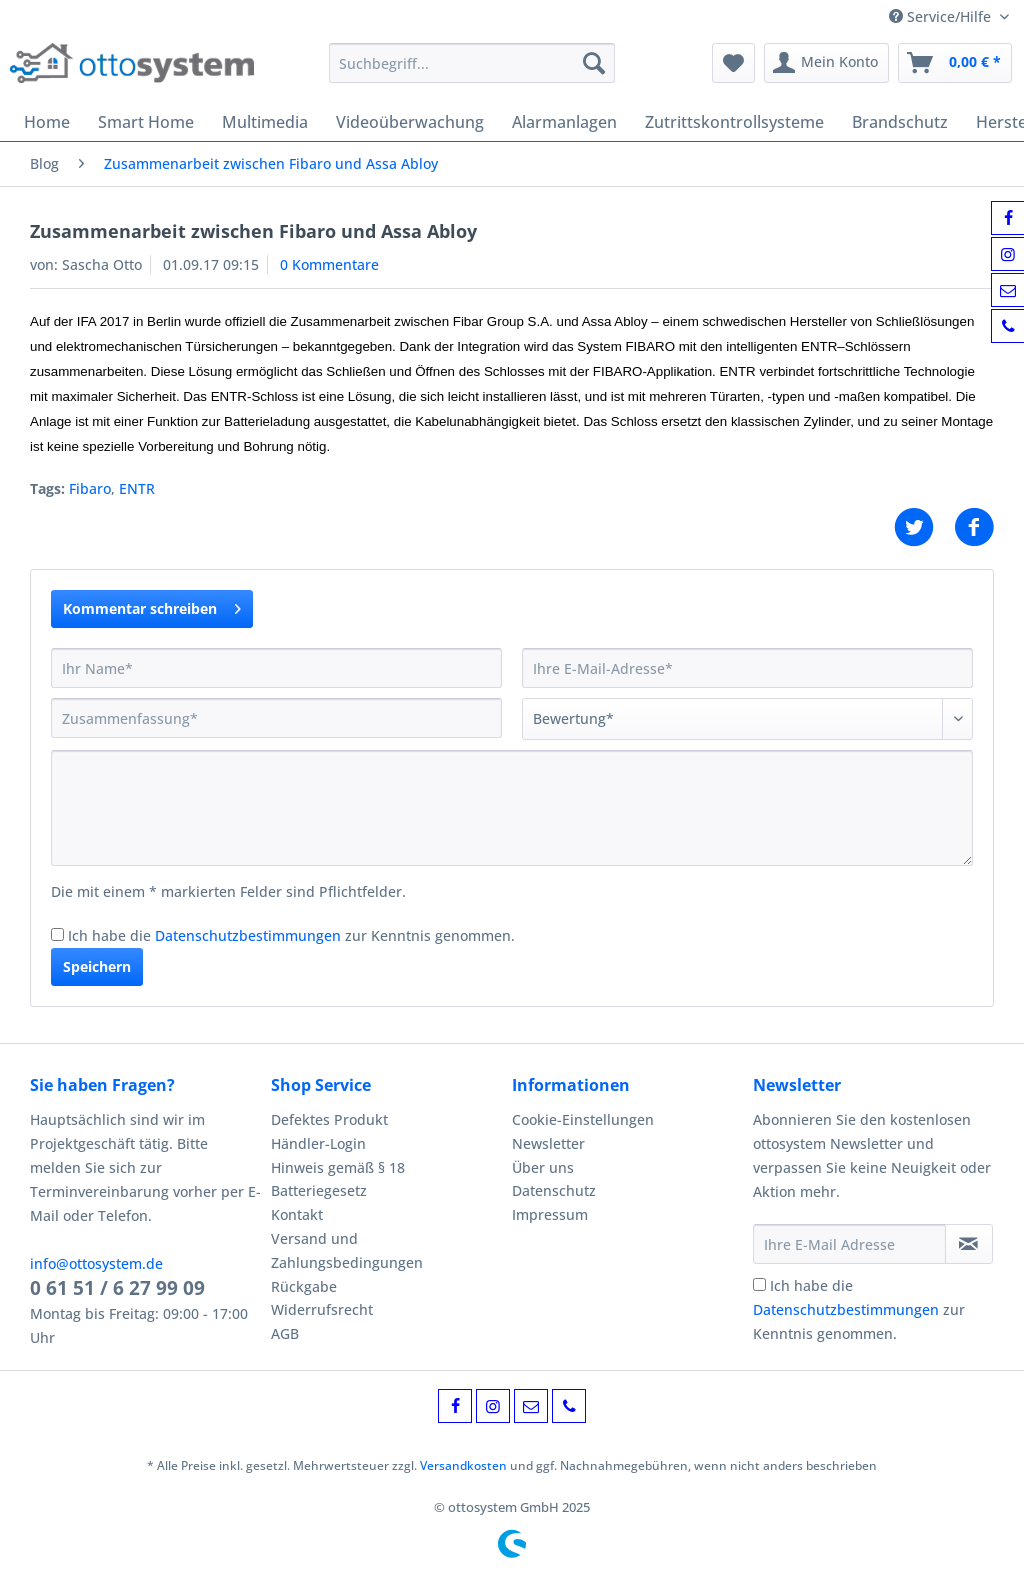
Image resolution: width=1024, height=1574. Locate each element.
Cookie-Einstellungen (583, 1119)
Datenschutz (554, 1190)
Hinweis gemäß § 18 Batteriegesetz (338, 1179)
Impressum (550, 1214)
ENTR (137, 488)
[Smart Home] (146, 122)
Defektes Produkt (329, 1119)
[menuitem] (472, 72)
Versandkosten (463, 1465)
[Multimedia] (265, 122)
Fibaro (90, 488)
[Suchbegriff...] (472, 63)
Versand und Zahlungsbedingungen (347, 1250)
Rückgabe (304, 1286)
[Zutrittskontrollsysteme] (734, 122)
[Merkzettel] (733, 63)
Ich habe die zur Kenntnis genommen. (291, 935)
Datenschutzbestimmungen (248, 935)
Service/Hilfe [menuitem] (942, 16)
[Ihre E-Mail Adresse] (849, 1244)
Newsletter (548, 1143)
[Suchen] (594, 63)
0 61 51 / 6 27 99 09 (117, 1288)
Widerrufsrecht (322, 1309)
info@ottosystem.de (96, 1263)
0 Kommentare (329, 264)
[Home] (47, 122)
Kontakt (297, 1214)
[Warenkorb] (955, 63)
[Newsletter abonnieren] (969, 1244)
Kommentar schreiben (152, 605)
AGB (285, 1333)
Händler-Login (318, 1143)
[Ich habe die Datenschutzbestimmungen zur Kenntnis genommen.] (57, 934)
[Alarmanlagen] (564, 122)
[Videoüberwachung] (410, 122)
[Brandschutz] (900, 122)
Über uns (543, 1167)
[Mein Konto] (826, 63)
